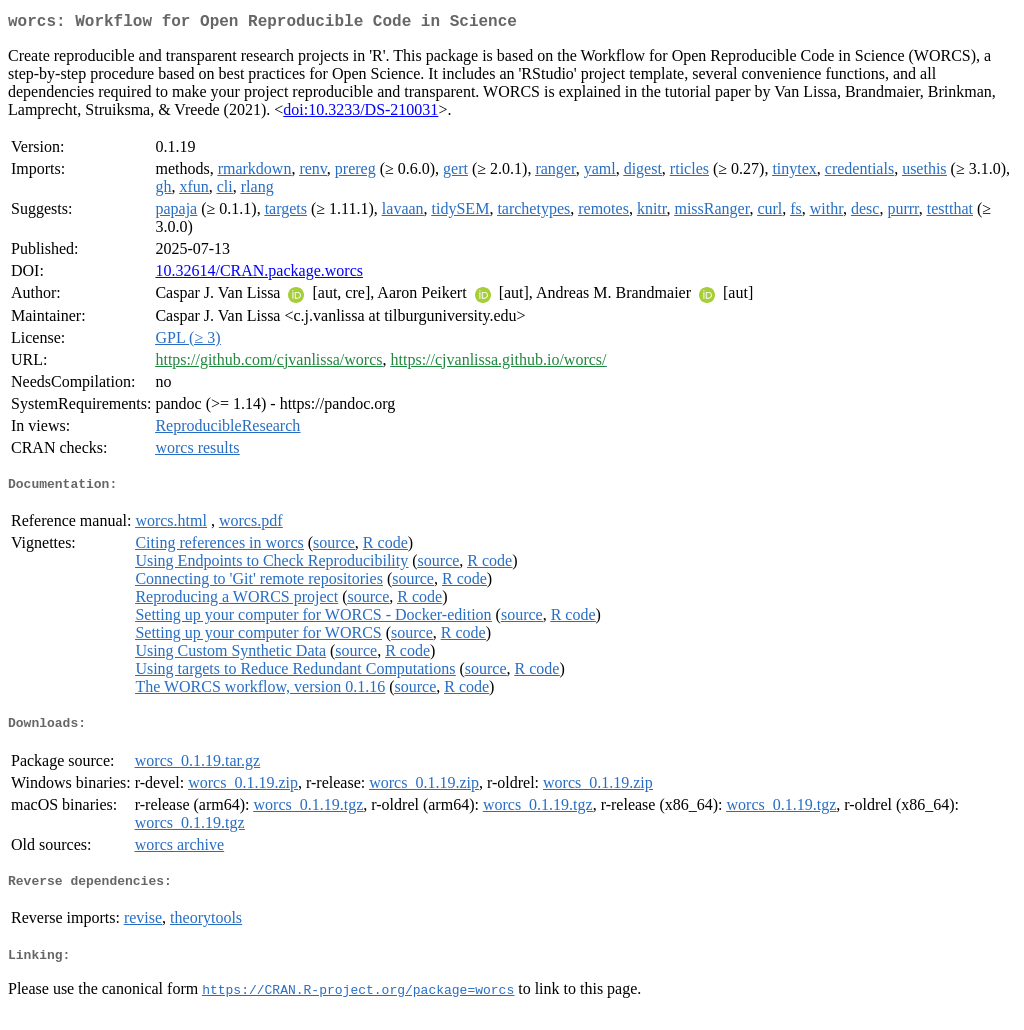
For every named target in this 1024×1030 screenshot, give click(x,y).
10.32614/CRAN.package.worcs (259, 274)
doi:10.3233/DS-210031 (360, 113)
